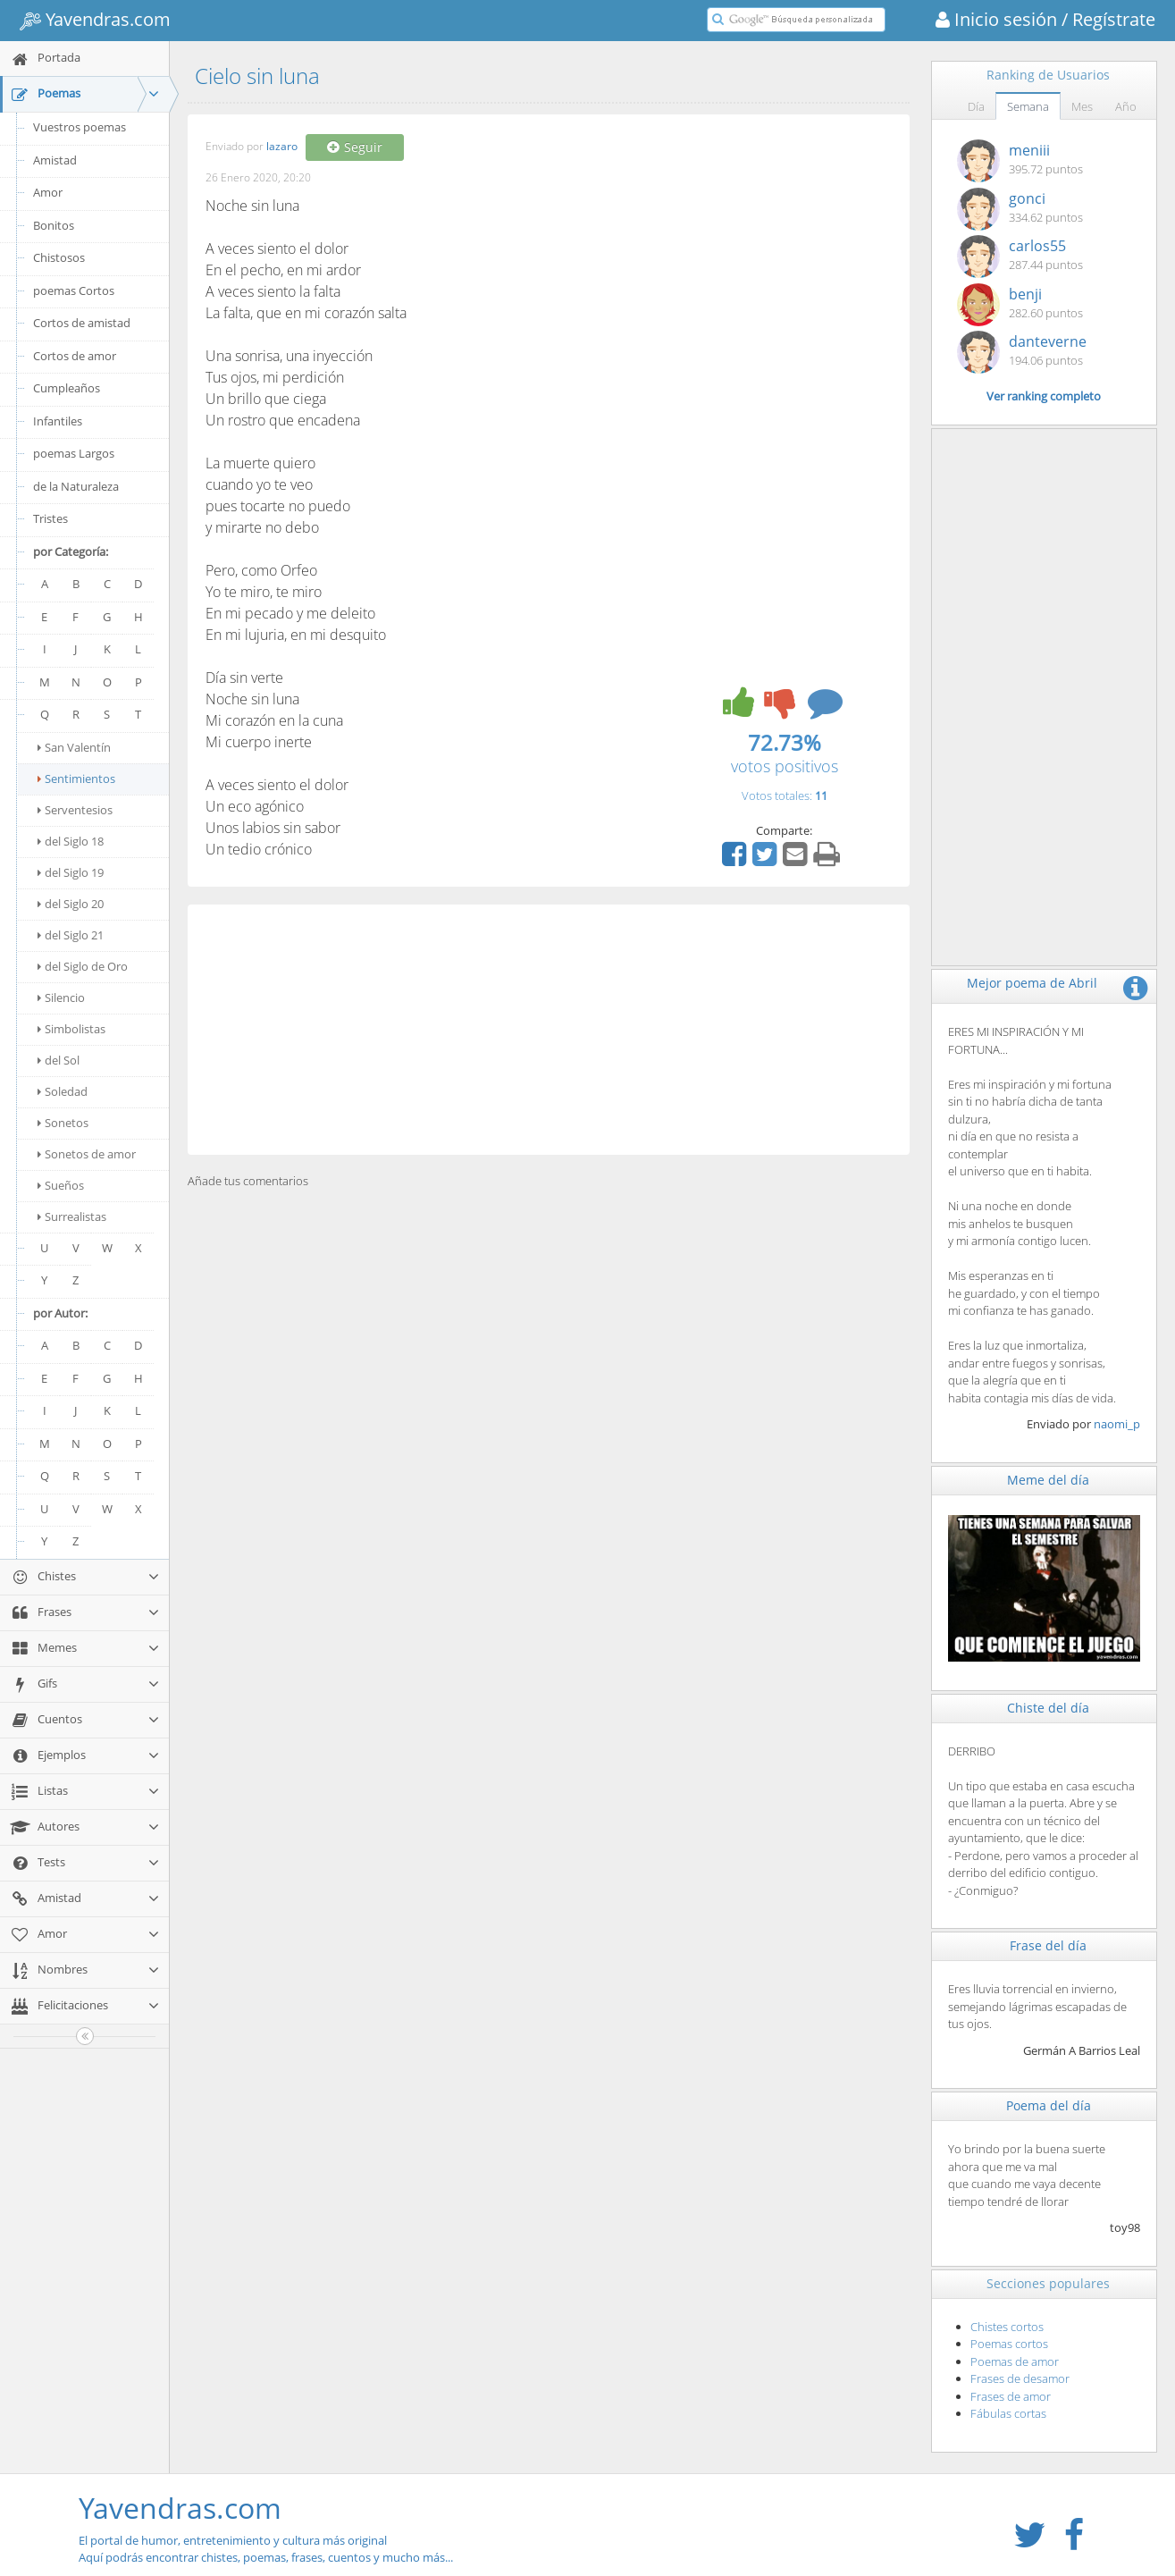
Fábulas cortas (1008, 2413)
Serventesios (75, 810)
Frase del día (1048, 1945)
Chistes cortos (1007, 2327)
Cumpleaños (66, 388)
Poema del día (1048, 2105)
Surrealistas (72, 1216)
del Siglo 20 (71, 904)
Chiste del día (1048, 1707)
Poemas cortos (1009, 2344)
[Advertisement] (549, 1030)
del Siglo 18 (71, 841)
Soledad (63, 1091)
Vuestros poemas (79, 127)
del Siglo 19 (71, 872)
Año (1126, 106)
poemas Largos (73, 453)
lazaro (282, 147)
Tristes (50, 518)
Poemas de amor (1014, 2361)
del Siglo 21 (71, 935)
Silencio (61, 997)
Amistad (55, 160)
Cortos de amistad (81, 323)
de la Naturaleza (76, 486)
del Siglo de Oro (83, 966)
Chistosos (59, 257)
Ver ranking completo (1043, 396)
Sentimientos (76, 778)
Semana (1028, 106)
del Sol (59, 1060)
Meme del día (1048, 1479)
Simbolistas (71, 1029)
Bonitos (53, 225)
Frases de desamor (1020, 2378)
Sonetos (63, 1123)
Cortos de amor (74, 356)
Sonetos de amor (87, 1154)
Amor (48, 192)
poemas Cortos (73, 290)
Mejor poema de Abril (1032, 982)
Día (976, 106)
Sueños (61, 1185)
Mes (1082, 106)
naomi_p (1117, 1424)
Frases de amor (1010, 2396)
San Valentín (74, 747)
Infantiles (57, 421)
